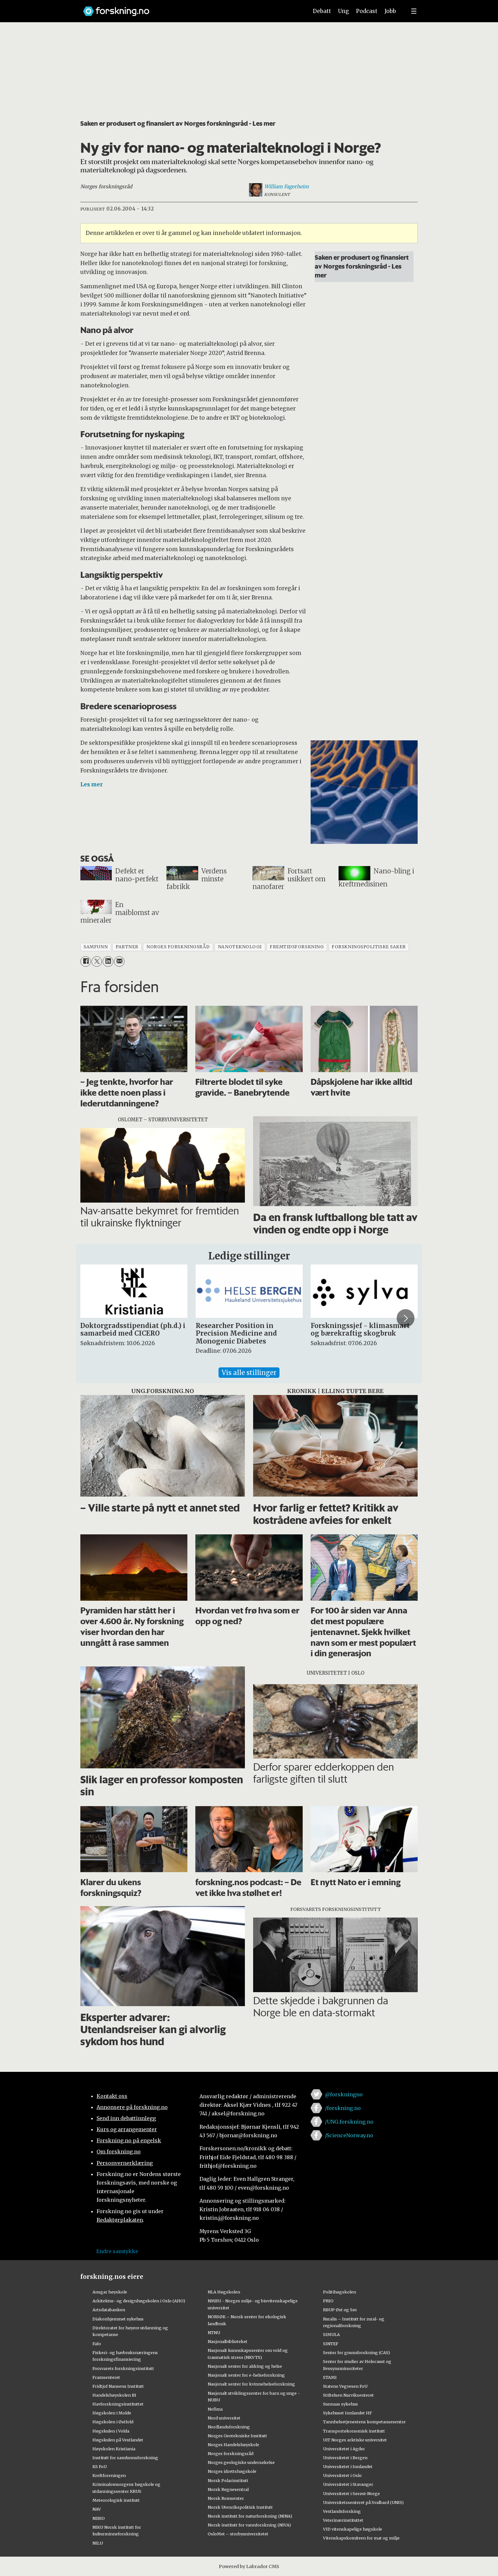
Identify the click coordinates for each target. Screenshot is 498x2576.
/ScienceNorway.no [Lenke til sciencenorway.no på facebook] (349, 2135)
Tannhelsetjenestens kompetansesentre (364, 2421)
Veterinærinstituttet (343, 2520)
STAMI (330, 2377)
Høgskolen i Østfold (112, 2421)
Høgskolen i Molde (111, 2412)
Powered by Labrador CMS (249, 2566)
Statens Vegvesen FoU (345, 2386)
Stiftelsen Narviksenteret (348, 2395)
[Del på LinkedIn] (108, 961)
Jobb (390, 11)
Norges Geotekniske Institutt (237, 2435)
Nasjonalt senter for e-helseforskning (246, 2375)
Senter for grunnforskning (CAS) (356, 2352)
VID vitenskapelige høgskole (352, 2529)
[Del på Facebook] (85, 961)
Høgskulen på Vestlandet (117, 2439)
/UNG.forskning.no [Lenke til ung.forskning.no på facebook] (349, 2122)
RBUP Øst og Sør (340, 2309)
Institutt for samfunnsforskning (125, 2457)
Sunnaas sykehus (340, 2403)
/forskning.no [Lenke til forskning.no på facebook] (343, 2108)
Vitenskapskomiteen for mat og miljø (361, 2537)
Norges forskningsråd (230, 2453)
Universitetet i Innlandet (348, 2466)
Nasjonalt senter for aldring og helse (245, 2366)
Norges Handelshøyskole (233, 2444)
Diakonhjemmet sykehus (118, 2318)
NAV (96, 2509)
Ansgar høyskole (109, 2291)
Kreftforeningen (109, 2475)
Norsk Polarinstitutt (228, 2480)
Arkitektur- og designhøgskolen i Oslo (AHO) (138, 2300)
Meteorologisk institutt (116, 2500)
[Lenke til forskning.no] (189, 8)
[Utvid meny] (414, 11)
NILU (97, 2543)
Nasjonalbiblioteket (227, 2341)
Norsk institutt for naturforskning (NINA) (250, 2516)
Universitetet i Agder (344, 2448)
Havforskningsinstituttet (118, 2403)
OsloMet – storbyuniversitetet (238, 2533)
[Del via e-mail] (119, 961)
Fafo (96, 2343)
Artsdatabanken (108, 2309)
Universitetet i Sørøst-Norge (351, 2493)
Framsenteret (106, 2377)
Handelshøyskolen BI (114, 2395)
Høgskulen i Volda (110, 2430)
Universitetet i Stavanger (348, 2484)
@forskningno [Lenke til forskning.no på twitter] (344, 2094)
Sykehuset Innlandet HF (347, 2412)
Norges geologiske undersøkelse (241, 2462)
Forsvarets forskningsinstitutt (123, 2368)
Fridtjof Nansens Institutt (118, 2386)
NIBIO (98, 2518)
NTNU (214, 2332)
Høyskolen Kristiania (113, 2448)
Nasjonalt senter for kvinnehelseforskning (251, 2383)
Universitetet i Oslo (342, 2475)
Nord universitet (224, 2417)
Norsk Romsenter (226, 2498)
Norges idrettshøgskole (232, 2471)
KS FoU (99, 2466)
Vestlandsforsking (342, 2511)
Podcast (366, 11)
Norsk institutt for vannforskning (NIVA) (249, 2524)
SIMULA (331, 2334)
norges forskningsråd (178, 947)
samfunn (96, 947)
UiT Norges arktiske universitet (355, 2439)
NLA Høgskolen (224, 2291)
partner (127, 947)
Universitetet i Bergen (345, 2457)
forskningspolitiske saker (369, 947)
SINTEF (330, 2343)
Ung (343, 11)
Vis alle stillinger (249, 1373)
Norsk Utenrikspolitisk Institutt (240, 2507)
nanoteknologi (240, 947)
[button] (405, 1318)
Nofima (215, 2409)
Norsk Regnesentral (228, 2489)
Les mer (91, 784)
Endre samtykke (117, 2251)
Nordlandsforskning (229, 2426)
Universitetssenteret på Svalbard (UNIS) (363, 2502)
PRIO (328, 2300)
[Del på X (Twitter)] (96, 961)
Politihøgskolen (339, 2291)
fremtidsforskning (297, 947)
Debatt (322, 11)
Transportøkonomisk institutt (354, 2430)
